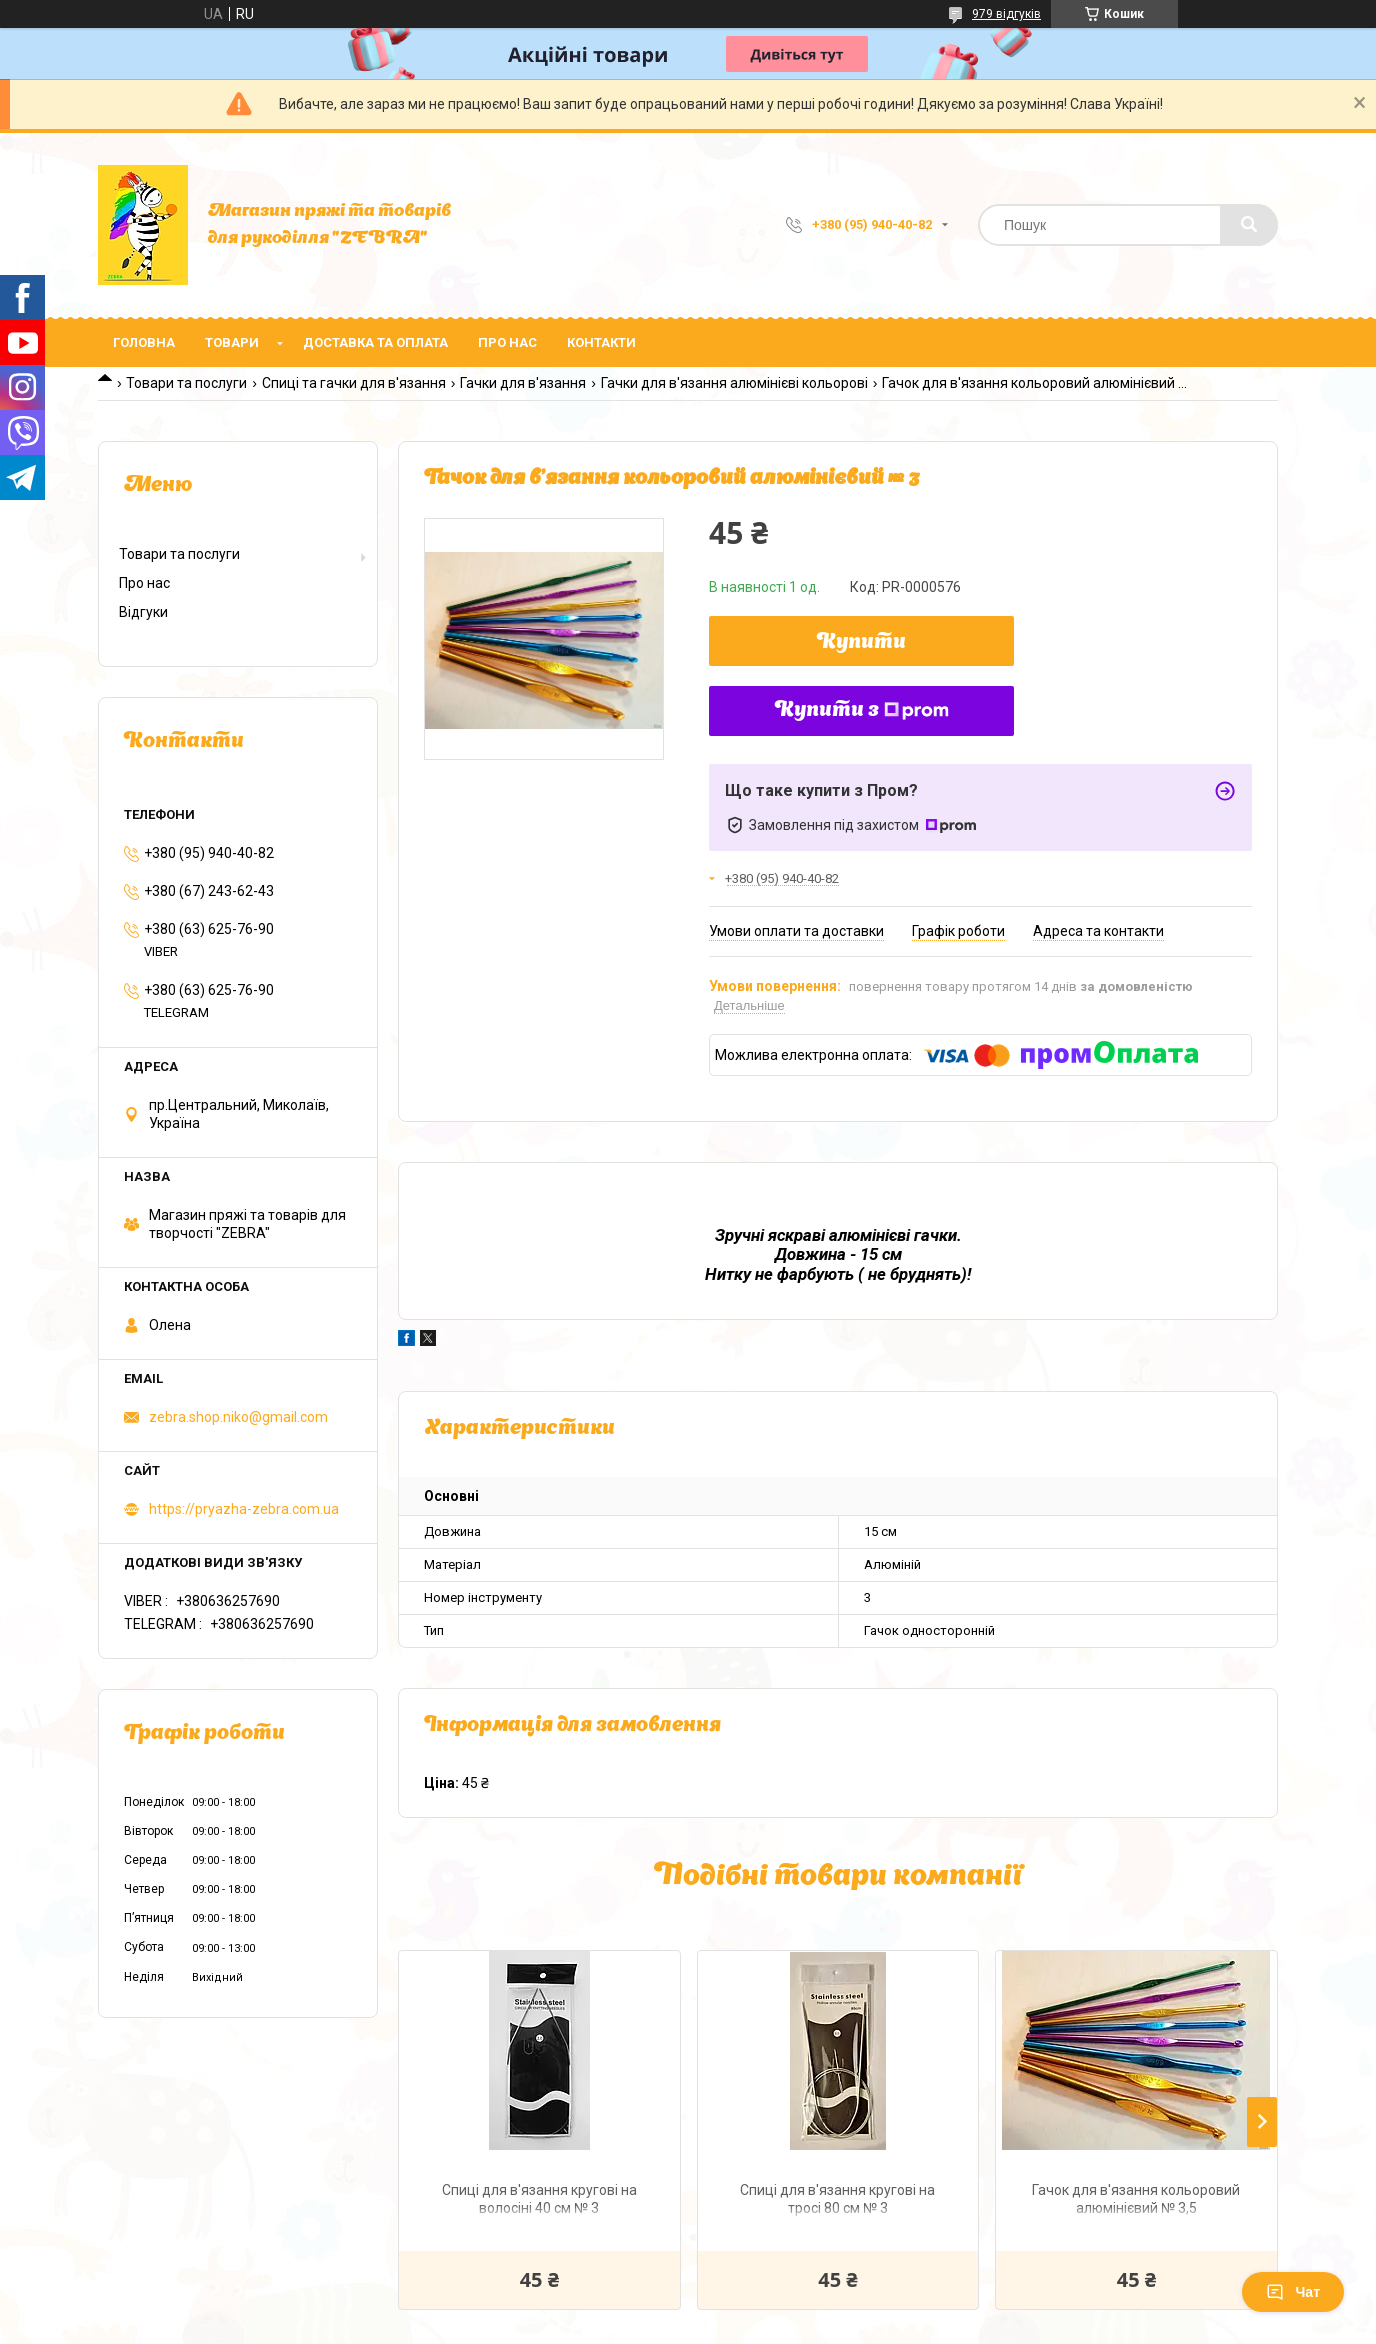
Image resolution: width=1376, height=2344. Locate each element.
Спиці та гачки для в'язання (354, 383)
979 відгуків (1006, 14)
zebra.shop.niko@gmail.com (238, 1417)
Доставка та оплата (375, 342)
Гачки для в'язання (523, 383)
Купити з (862, 711)
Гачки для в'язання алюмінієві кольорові (734, 383)
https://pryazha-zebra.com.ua (244, 1509)
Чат (1293, 2292)
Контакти (601, 342)
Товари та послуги (186, 383)
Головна (144, 342)
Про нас (507, 342)
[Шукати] (1249, 225)
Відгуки (143, 612)
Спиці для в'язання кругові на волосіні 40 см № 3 (539, 2199)
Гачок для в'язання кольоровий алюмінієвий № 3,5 (1136, 2199)
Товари (232, 342)
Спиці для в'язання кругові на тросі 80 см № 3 (837, 2199)
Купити (861, 643)
